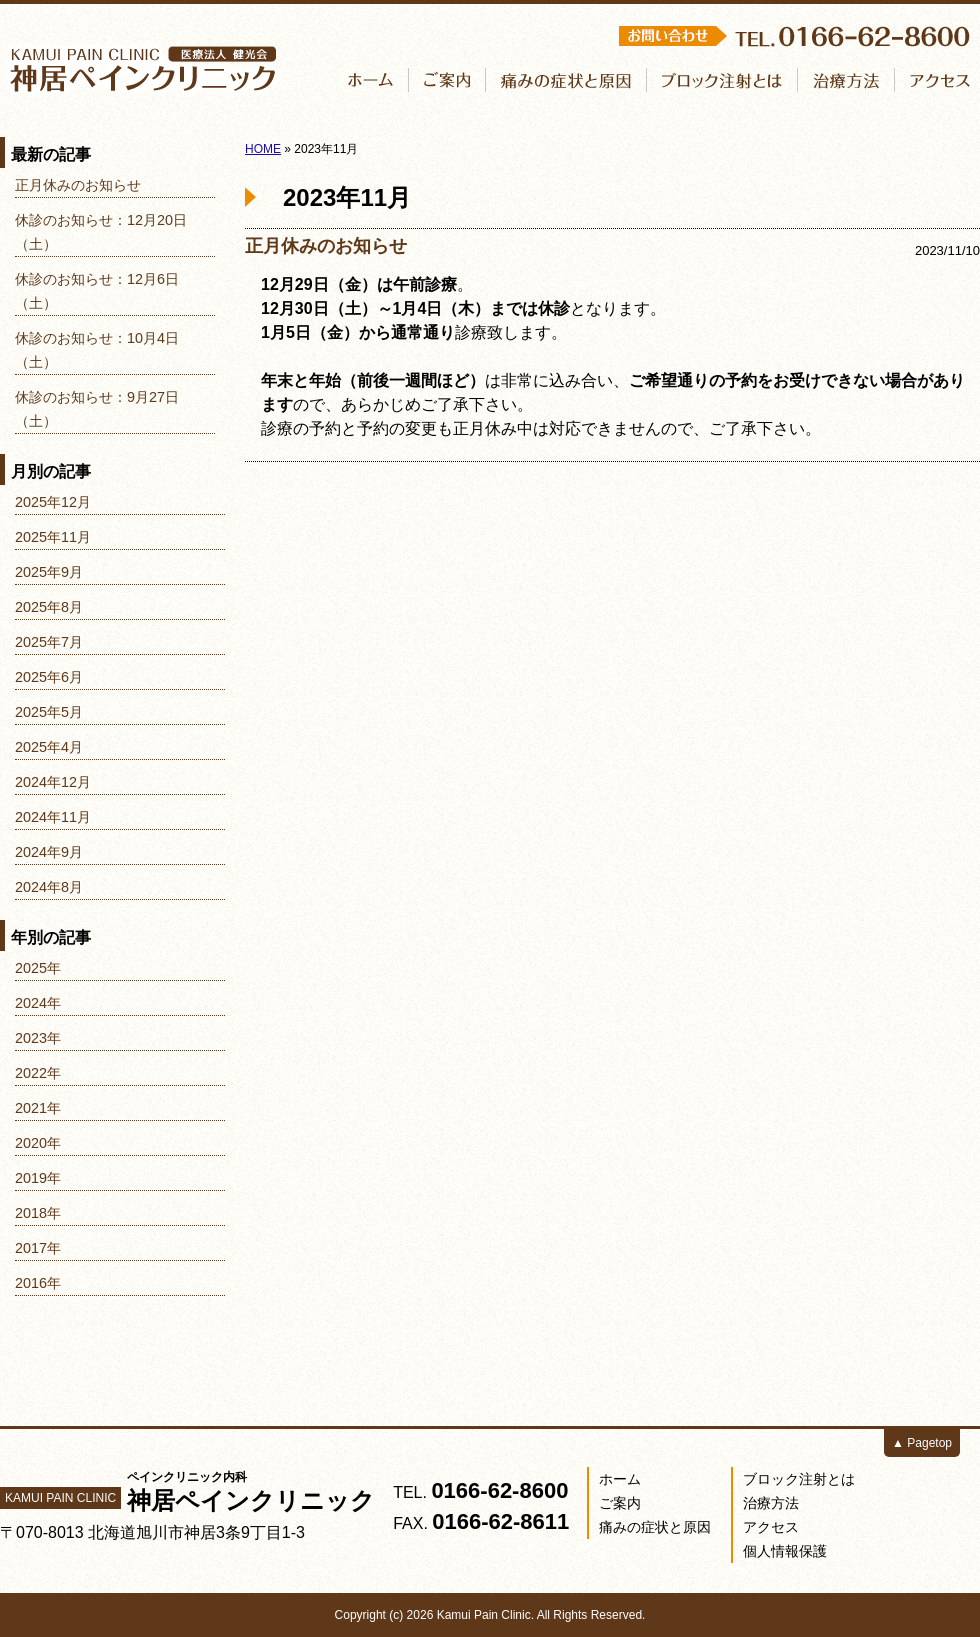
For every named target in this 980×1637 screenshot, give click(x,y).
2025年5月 (49, 712)
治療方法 (771, 1503)
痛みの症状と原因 (655, 1527)
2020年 (38, 1143)
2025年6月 (49, 677)
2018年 (38, 1213)
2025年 (38, 968)
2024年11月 (53, 817)
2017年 (38, 1248)
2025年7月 (49, 642)
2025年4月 (49, 747)
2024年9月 (49, 852)
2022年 (38, 1073)
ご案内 (620, 1503)
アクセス (771, 1527)
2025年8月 (49, 607)
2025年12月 (53, 502)
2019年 (38, 1178)
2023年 (38, 1038)
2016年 (38, 1283)
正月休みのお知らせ (326, 246)
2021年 (38, 1108)
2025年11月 (53, 537)
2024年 (38, 1003)
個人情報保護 (785, 1551)
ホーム (620, 1479)
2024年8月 (49, 887)
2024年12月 (53, 782)
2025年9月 (49, 572)
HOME (263, 149)
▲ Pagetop (922, 1443)
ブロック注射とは (799, 1479)
